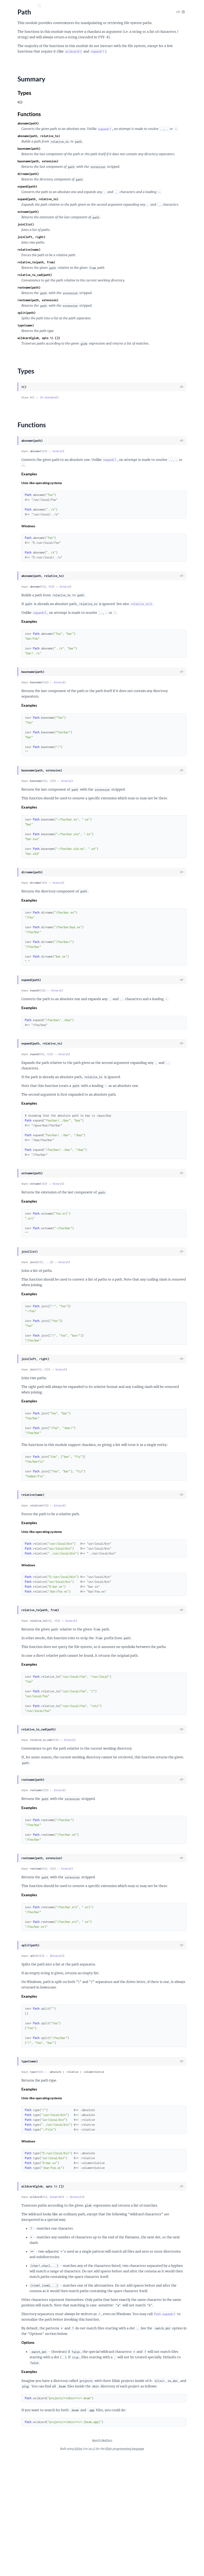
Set (5, 541)
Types (11, 282)
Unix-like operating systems (97, 527)
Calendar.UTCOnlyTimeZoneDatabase (29, 336)
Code (7, 483)
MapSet (8, 207)
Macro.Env (10, 499)
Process (8, 394)
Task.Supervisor (14, 416)
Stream (8, 218)
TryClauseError (13, 731)
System (8, 305)
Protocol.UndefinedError (20, 698)
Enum (7, 185)
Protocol (9, 463)
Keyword (9, 190)
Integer (8, 105)
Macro (7, 494)
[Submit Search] (6, 6)
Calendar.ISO (12, 325)
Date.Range (11, 179)
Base (6, 66)
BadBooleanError (15, 577)
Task (6, 410)
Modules (25, 28)
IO (5, 248)
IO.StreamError (14, 665)
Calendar (9, 319)
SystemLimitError (15, 720)
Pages (8, 28)
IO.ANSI (9, 254)
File (5, 232)
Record (8, 121)
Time (6, 138)
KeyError (9, 676)
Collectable (11, 430)
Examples (85, 518)
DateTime (10, 83)
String (7, 132)
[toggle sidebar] (55, 6)
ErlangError (11, 632)
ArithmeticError (14, 566)
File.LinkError (12, 648)
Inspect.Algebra (14, 447)
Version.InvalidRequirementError (26, 747)
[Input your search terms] (30, 5)
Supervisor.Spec (14, 546)
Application (11, 355)
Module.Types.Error (17, 687)
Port (6, 294)
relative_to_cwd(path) (90, 313)
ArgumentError (14, 560)
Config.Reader (13, 372)
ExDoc (109, 2570)
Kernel (7, 41)
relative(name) (84, 288)
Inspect (8, 441)
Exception (10, 88)
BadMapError (12, 588)
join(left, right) (87, 275)
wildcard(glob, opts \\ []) (94, 376)
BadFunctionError (16, 582)
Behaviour (10, 513)
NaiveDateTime (14, 116)
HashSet (9, 535)
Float (6, 94)
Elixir (21, 16)
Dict (6, 519)
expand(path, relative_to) (93, 232)
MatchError (11, 681)
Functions (14, 287)
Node (7, 388)
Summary (13, 277)
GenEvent (10, 524)
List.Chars (10, 458)
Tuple (7, 143)
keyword (111, 2284)
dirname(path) (84, 201)
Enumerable (11, 436)
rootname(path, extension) (93, 338)
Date (6, 77)
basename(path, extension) (93, 188)
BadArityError (13, 571)
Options (83, 2458)
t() (75, 118)
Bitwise (8, 72)
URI (6, 148)
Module (8, 110)
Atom (7, 61)
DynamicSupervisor (17, 377)
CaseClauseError (15, 599)
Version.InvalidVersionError (22, 753)
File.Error (9, 643)
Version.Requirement (18, 159)
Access (8, 174)
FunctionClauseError (18, 659)
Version (8, 154)
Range (7, 212)
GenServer (10, 383)
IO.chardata (103, 441)
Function (9, 99)
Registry (9, 399)
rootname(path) (84, 326)
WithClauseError (15, 758)
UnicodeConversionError (21, 742)
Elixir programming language (155, 2570)
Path (6, 270)
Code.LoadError (14, 604)
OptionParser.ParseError (20, 692)
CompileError (12, 610)
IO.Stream (10, 259)
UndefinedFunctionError (20, 736)
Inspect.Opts (12, 452)
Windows (84, 570)
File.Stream (11, 243)
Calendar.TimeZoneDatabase (23, 330)
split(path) (82, 351)
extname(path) (84, 250)
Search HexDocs (132, 2561)
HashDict (9, 530)
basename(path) (84, 170)
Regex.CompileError (17, 703)
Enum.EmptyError (15, 621)
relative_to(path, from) (92, 300)
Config (7, 361)
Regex (7, 127)
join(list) (81, 263)
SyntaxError (11, 714)
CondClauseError (15, 615)
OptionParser (12, 265)
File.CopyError (13, 637)
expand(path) (83, 214)
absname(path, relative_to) (94, 158)
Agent (7, 350)
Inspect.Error (12, 670)
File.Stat (8, 237)
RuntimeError (12, 709)
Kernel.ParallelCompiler (20, 488)
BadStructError (13, 593)
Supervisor (10, 405)
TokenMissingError (16, 725)
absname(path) (84, 140)
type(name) (81, 364)
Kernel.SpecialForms (17, 46)
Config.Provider (14, 366)
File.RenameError (15, 654)
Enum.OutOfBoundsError (21, 626)
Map (6, 201)
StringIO (9, 300)
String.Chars (11, 469)
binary (113, 495)
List (5, 196)
